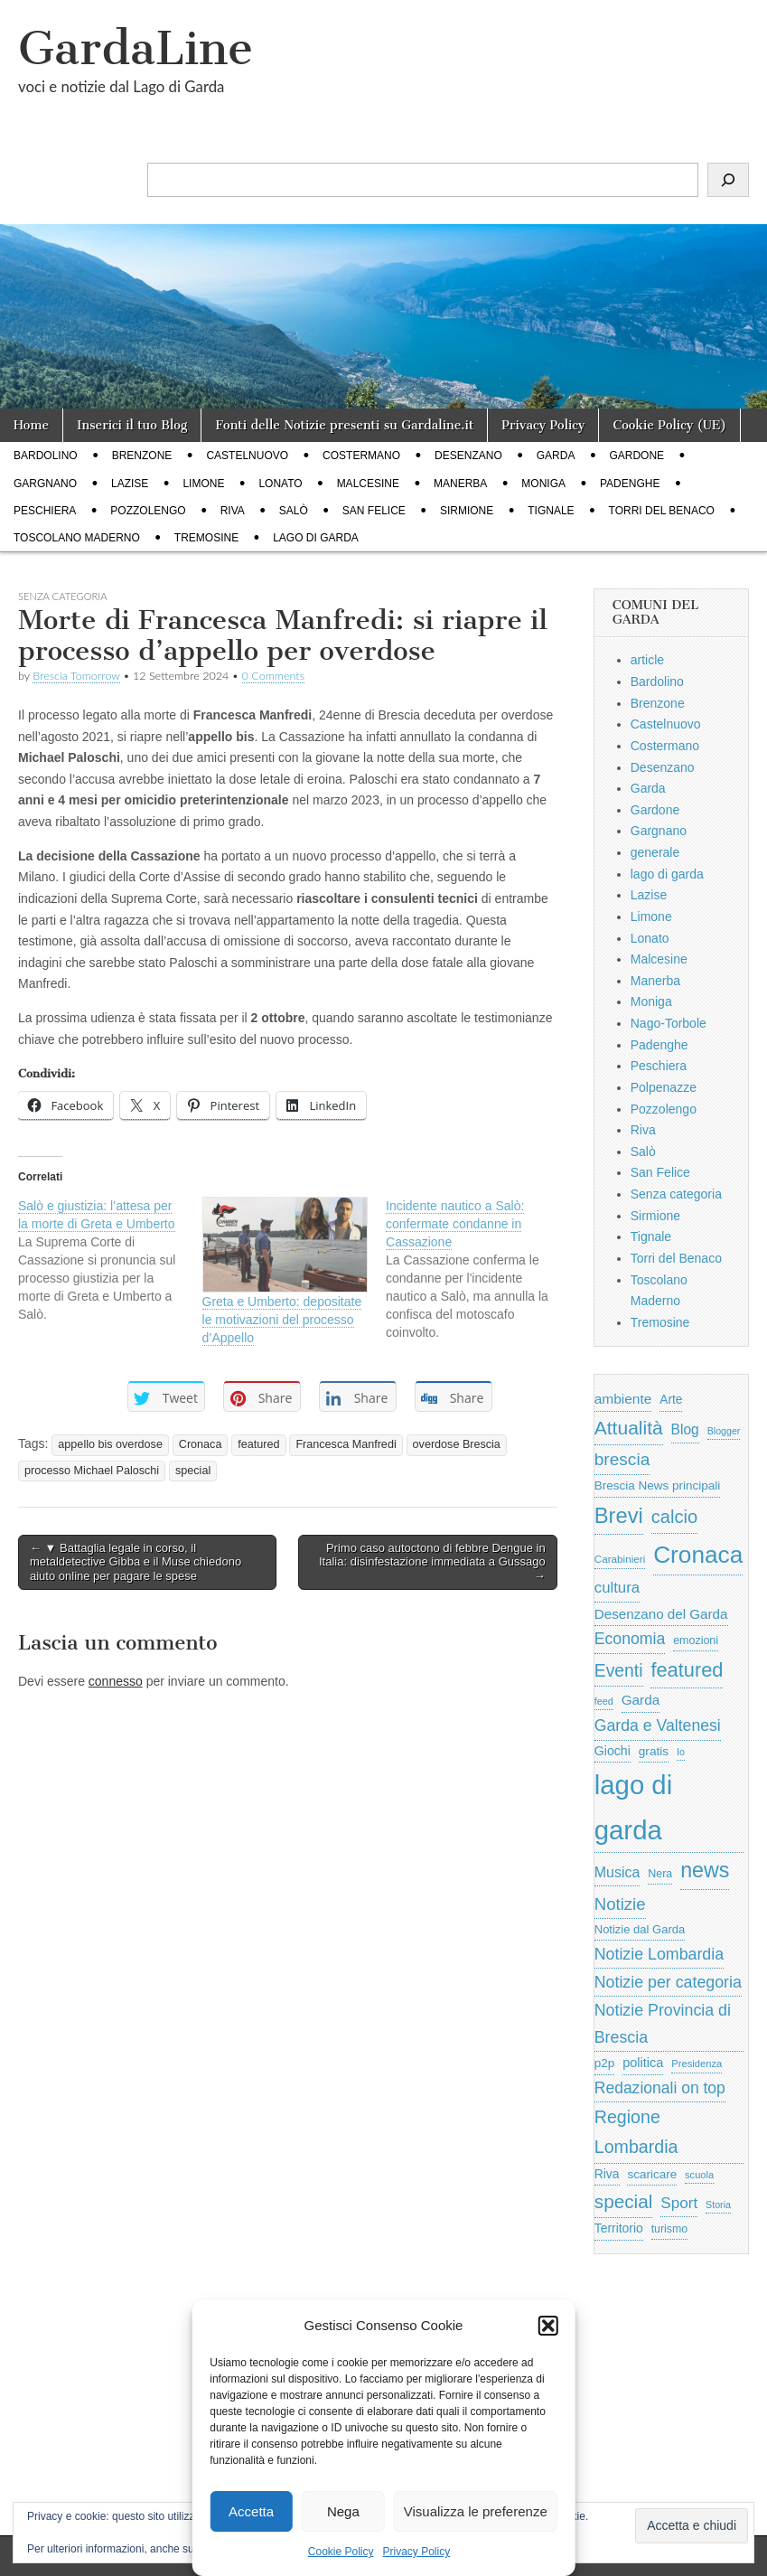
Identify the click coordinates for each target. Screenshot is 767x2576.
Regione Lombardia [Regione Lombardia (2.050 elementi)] (636, 2132)
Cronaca (200, 1444)
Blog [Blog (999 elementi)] (685, 1429)
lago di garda (316, 537)
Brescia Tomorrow (76, 675)
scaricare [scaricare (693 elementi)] (652, 2174)
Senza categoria (676, 1194)
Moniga (543, 483)
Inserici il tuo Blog (132, 425)
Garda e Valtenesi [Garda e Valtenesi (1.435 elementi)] (657, 1725)
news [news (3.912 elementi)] (704, 1870)
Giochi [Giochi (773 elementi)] (612, 1751)
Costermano (361, 455)
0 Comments (273, 675)
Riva (232, 510)
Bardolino (46, 455)
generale (655, 852)
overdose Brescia (456, 1444)
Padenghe (629, 483)
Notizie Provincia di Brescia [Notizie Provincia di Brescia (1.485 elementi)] (662, 2023)
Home (31, 425)
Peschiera (45, 510)
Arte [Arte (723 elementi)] (670, 1399)
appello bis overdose (110, 1444)
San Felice (374, 510)
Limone (203, 483)
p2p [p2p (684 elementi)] (604, 2063)
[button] (548, 2326)
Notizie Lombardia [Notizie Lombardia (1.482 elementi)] (659, 1954)
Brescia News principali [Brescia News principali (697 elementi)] (657, 1485)
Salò (293, 510)
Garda (556, 455)
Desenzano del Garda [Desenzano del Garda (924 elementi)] (661, 1614)
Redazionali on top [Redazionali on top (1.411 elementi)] (659, 2088)
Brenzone (142, 455)
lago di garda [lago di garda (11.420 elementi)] (633, 1807)
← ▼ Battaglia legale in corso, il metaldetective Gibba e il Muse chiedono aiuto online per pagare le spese (135, 1562)
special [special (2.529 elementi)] (623, 2201)
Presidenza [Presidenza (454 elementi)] (696, 2063)
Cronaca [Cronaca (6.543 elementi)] (698, 1554)
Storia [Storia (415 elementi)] (718, 2204)
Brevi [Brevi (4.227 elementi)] (618, 1515)
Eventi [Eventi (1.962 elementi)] (618, 1670)
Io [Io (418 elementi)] (681, 1751)
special (192, 1470)
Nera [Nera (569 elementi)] (660, 1873)
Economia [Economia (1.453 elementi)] (630, 1639)
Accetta (251, 2511)
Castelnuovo (247, 455)
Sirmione (466, 510)
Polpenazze (664, 1087)
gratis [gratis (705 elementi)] (654, 1751)
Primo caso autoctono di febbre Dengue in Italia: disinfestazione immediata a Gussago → (432, 1562)
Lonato (280, 483)
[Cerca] (728, 180)
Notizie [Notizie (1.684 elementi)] (620, 1903)
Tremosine (206, 537)
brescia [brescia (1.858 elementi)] (622, 1459)
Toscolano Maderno (77, 537)
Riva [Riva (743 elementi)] (607, 2174)
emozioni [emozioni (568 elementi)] (695, 1640)
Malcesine (368, 483)
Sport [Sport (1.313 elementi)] (678, 2203)
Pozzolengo (147, 510)
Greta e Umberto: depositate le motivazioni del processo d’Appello (282, 1319)
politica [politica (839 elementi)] (642, 2062)
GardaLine (135, 48)
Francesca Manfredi (345, 1444)
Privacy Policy (417, 2551)
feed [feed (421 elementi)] (603, 1701)
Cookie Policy (341, 2551)
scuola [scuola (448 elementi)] (699, 2174)
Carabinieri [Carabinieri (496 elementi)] (620, 1559)
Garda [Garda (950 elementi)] (641, 1699)
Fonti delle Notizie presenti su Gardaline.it (344, 425)
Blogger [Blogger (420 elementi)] (724, 1430)
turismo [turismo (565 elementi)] (669, 2229)
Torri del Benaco (662, 510)
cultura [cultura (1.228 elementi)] (617, 1587)
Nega (343, 2511)
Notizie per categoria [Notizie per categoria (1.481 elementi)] (668, 1982)
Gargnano (45, 483)
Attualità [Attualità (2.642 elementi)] (628, 1427)
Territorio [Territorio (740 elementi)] (618, 2228)
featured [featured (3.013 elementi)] (686, 1670)
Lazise (129, 483)
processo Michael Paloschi (91, 1470)
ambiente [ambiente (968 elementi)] (623, 1398)
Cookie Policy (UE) (669, 425)
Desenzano (468, 455)
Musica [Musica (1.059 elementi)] (617, 1872)
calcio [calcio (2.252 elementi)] (674, 1517)
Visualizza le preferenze (475, 2511)
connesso (116, 1681)
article (647, 660)
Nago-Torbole (668, 1023)
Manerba (460, 483)
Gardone (636, 455)
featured (258, 1444)
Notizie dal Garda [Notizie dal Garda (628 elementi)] (639, 1929)
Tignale (551, 510)
